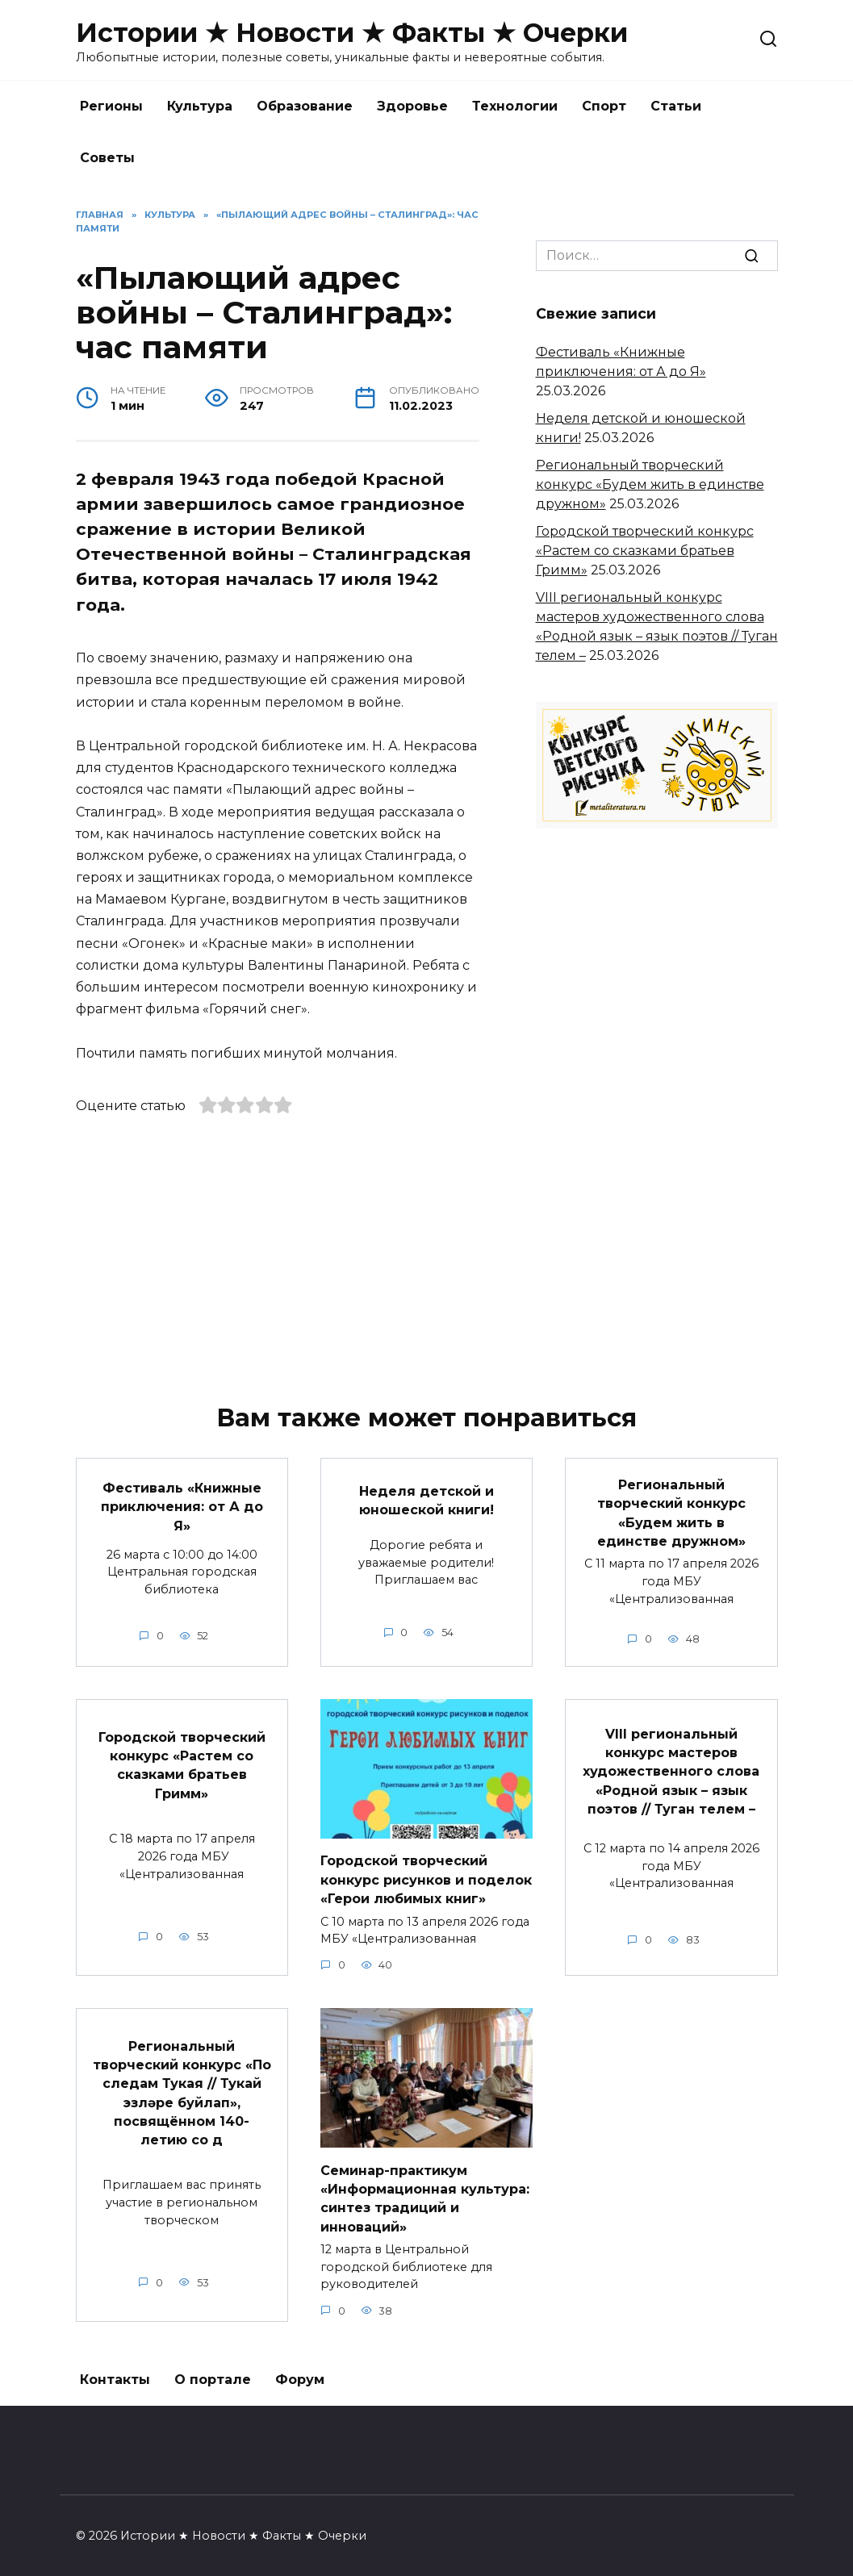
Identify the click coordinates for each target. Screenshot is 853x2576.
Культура (199, 106)
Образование (305, 106)
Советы (107, 157)
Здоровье (412, 106)
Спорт (604, 106)
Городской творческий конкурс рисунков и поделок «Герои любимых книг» (426, 1875)
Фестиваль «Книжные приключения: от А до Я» (182, 1504)
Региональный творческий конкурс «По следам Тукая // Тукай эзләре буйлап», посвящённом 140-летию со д (182, 2084)
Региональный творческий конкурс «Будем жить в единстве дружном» (650, 484)
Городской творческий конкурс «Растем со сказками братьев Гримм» (645, 551)
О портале (212, 2370)
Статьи (675, 106)
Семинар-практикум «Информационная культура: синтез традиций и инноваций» (424, 2190)
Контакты (115, 2370)
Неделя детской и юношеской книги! (426, 1498)
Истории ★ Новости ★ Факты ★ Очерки (352, 32)
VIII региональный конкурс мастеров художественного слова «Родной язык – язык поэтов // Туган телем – (671, 1766)
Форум (299, 2370)
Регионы (111, 106)
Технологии (515, 106)
